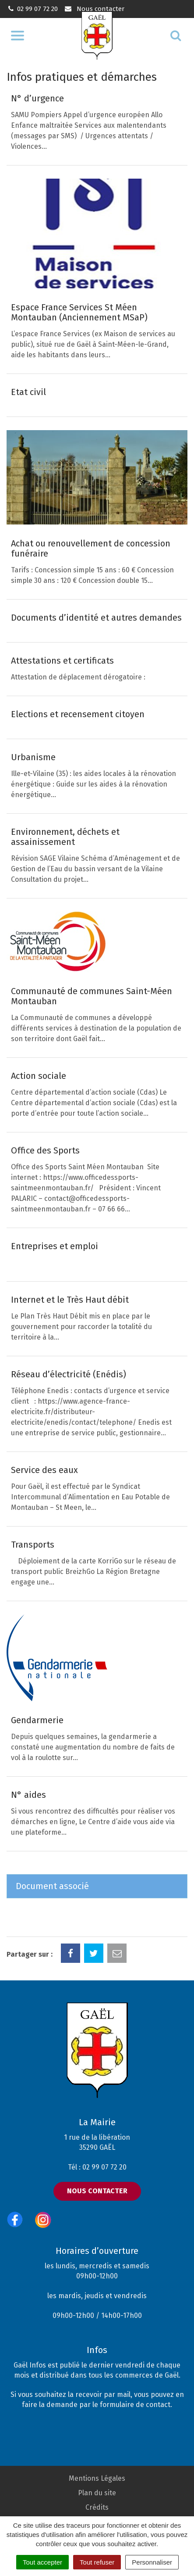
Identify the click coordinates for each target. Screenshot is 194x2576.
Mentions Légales (97, 2478)
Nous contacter (94, 9)
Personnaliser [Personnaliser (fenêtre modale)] (152, 2562)
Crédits (97, 2507)
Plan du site (97, 2493)
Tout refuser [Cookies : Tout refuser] (97, 2562)
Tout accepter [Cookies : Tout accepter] (42, 2562)
